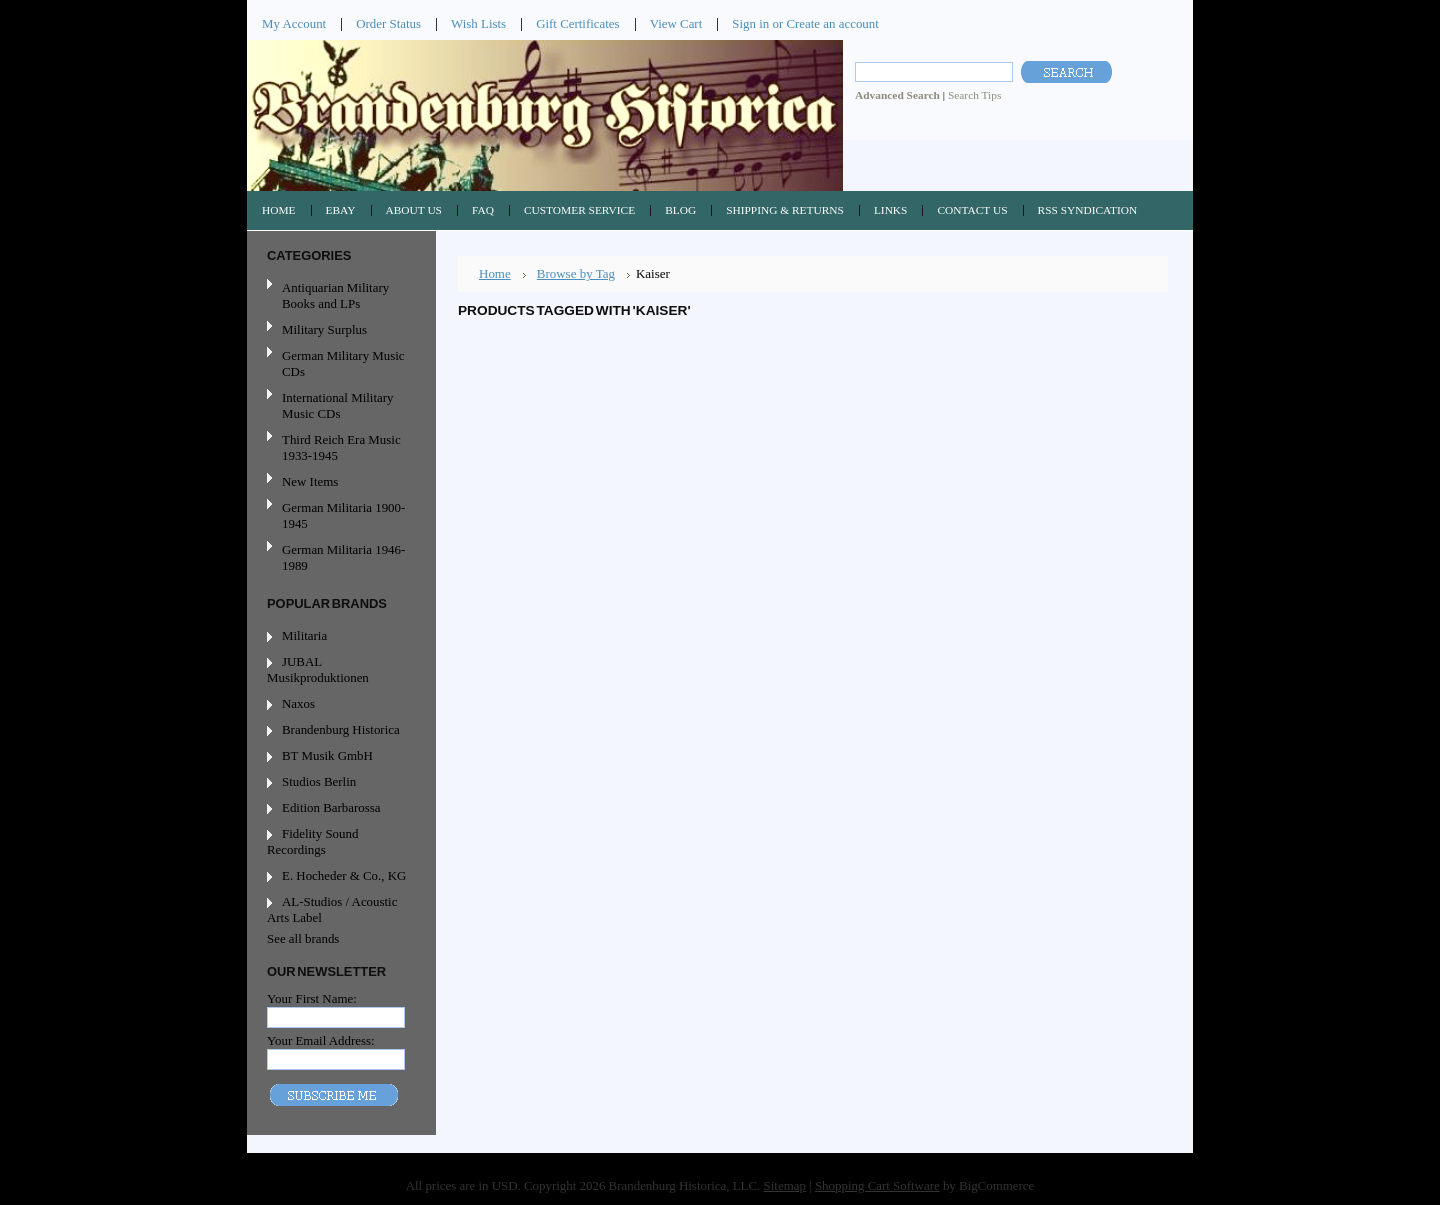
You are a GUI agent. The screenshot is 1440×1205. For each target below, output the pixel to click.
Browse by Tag (576, 273)
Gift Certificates (578, 23)
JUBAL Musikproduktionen (318, 669)
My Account (294, 23)
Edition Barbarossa (331, 807)
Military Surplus (324, 329)
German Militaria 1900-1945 (339, 515)
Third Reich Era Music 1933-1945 (341, 447)
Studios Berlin (319, 781)
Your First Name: (312, 998)
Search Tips (974, 95)
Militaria (304, 635)
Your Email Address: (321, 1040)
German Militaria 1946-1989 (343, 557)
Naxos (298, 703)
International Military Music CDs (337, 405)
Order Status (388, 23)
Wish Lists (478, 23)
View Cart (676, 23)
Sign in (750, 23)
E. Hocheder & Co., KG (344, 875)
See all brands (303, 938)
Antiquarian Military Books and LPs (335, 295)
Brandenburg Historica (341, 729)
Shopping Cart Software (877, 1185)
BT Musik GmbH (327, 755)
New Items (310, 481)
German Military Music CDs (339, 363)
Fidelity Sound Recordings (312, 841)
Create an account (832, 23)
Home (495, 273)
